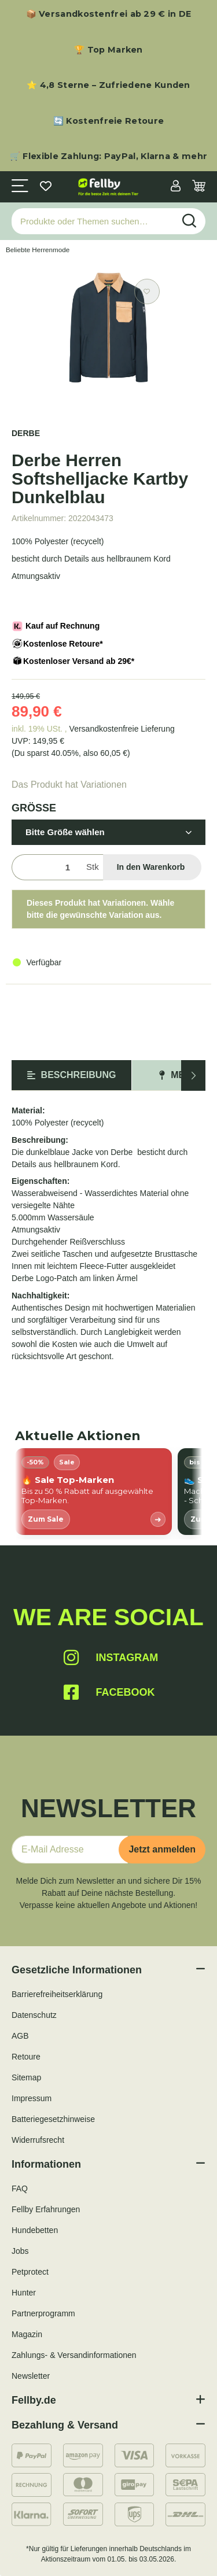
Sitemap (26, 2077)
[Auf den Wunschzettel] (147, 291)
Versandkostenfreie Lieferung (122, 728)
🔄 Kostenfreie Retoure (108, 121)
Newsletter (31, 2376)
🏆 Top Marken (108, 50)
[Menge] (47, 867)
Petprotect (30, 2271)
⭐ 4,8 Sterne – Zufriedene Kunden (108, 85)
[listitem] (93, 1491)
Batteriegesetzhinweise (53, 2119)
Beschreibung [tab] (71, 1075)
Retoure (26, 2056)
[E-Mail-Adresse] (70, 1849)
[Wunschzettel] (46, 187)
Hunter (24, 2292)
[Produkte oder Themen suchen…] (93, 221)
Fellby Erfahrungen (46, 2209)
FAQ (20, 2188)
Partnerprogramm (43, 2313)
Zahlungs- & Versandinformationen (74, 2355)
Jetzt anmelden (162, 1849)
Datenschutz (34, 2015)
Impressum (32, 2098)
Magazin (27, 2334)
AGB (20, 2035)
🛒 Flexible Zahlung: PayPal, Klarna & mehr (108, 156)
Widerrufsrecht (38, 2140)
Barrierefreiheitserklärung (57, 1994)
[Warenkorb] (198, 187)
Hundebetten (35, 2230)
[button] (176, 187)
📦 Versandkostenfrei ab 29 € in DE (109, 14)
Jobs (20, 2251)
